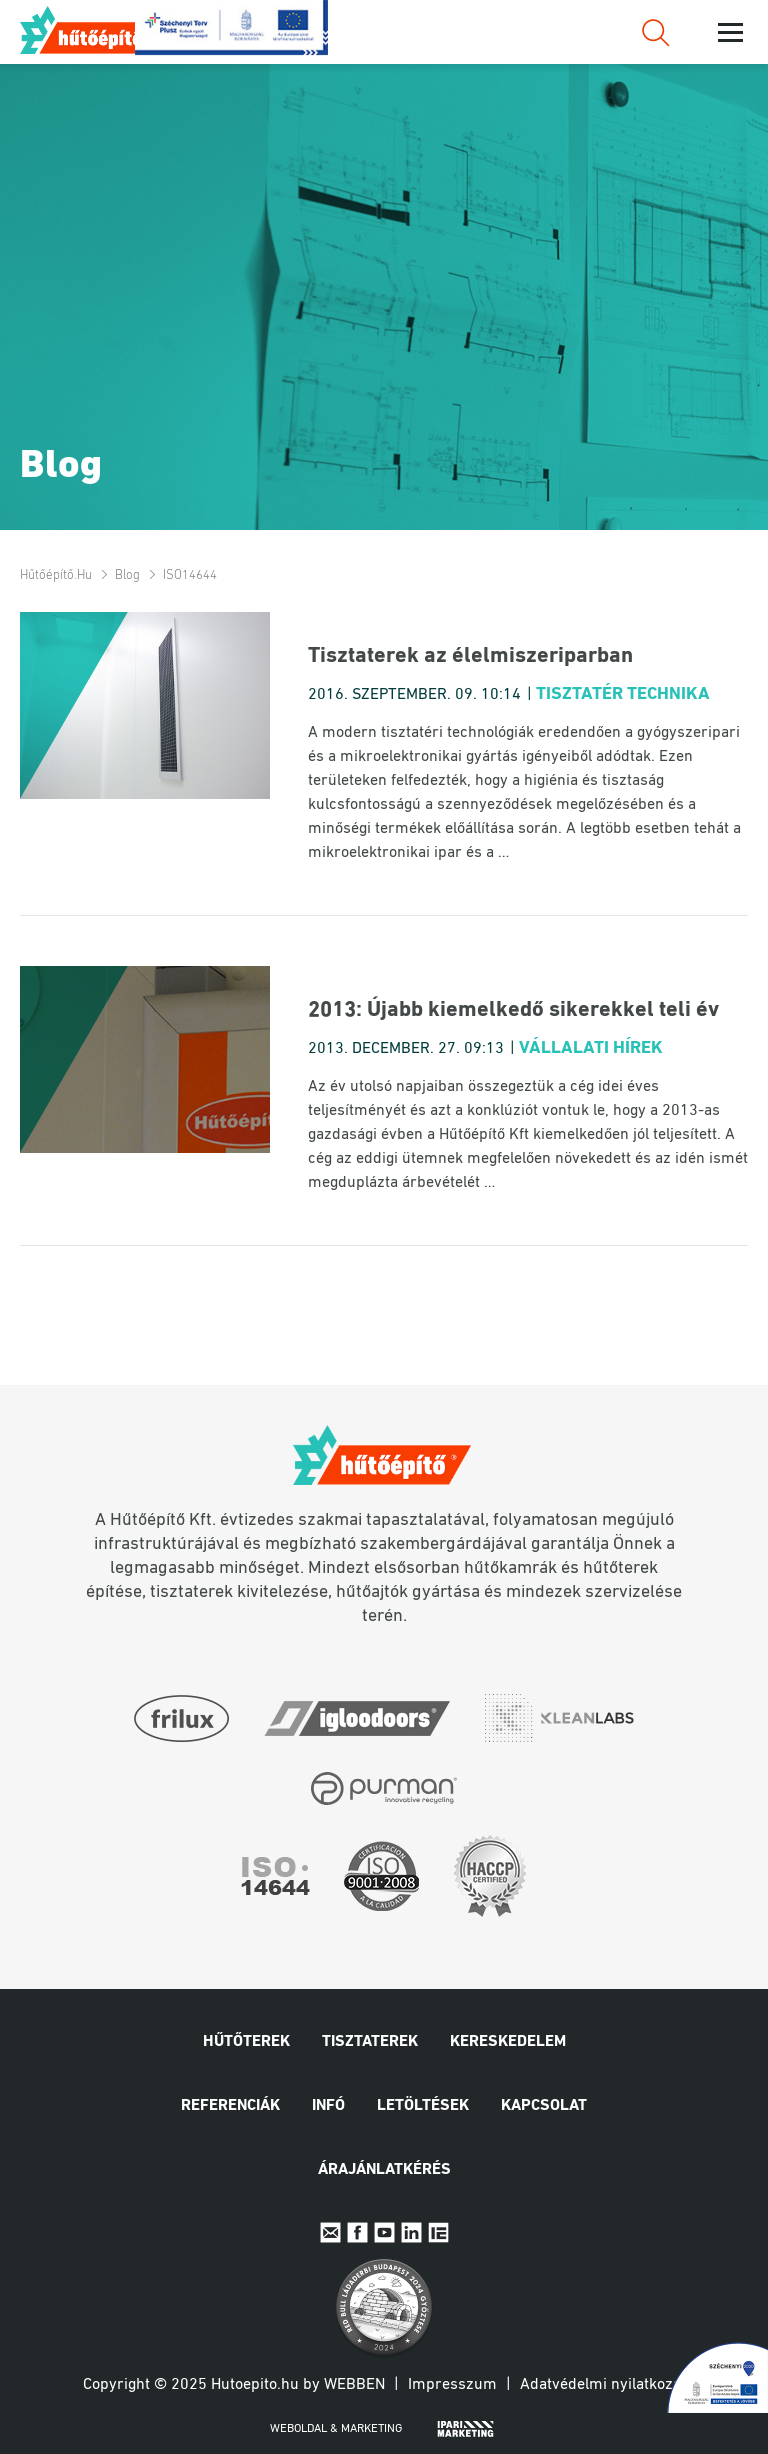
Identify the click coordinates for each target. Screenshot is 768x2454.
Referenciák (230, 2106)
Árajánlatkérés (384, 2170)
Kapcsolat (544, 2106)
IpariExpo (438, 2232)
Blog (127, 575)
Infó (328, 2106)
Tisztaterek (370, 2042)
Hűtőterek (246, 2042)
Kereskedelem (508, 2042)
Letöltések (423, 2106)
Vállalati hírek (591, 1048)
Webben (354, 2385)
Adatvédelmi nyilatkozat (603, 2385)
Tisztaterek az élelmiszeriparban (470, 656)
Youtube (384, 2232)
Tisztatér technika (623, 694)
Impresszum (452, 2385)
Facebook (357, 2232)
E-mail (330, 2232)
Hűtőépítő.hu (93, 30)
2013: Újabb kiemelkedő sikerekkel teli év (513, 1010)
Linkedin (411, 2232)
